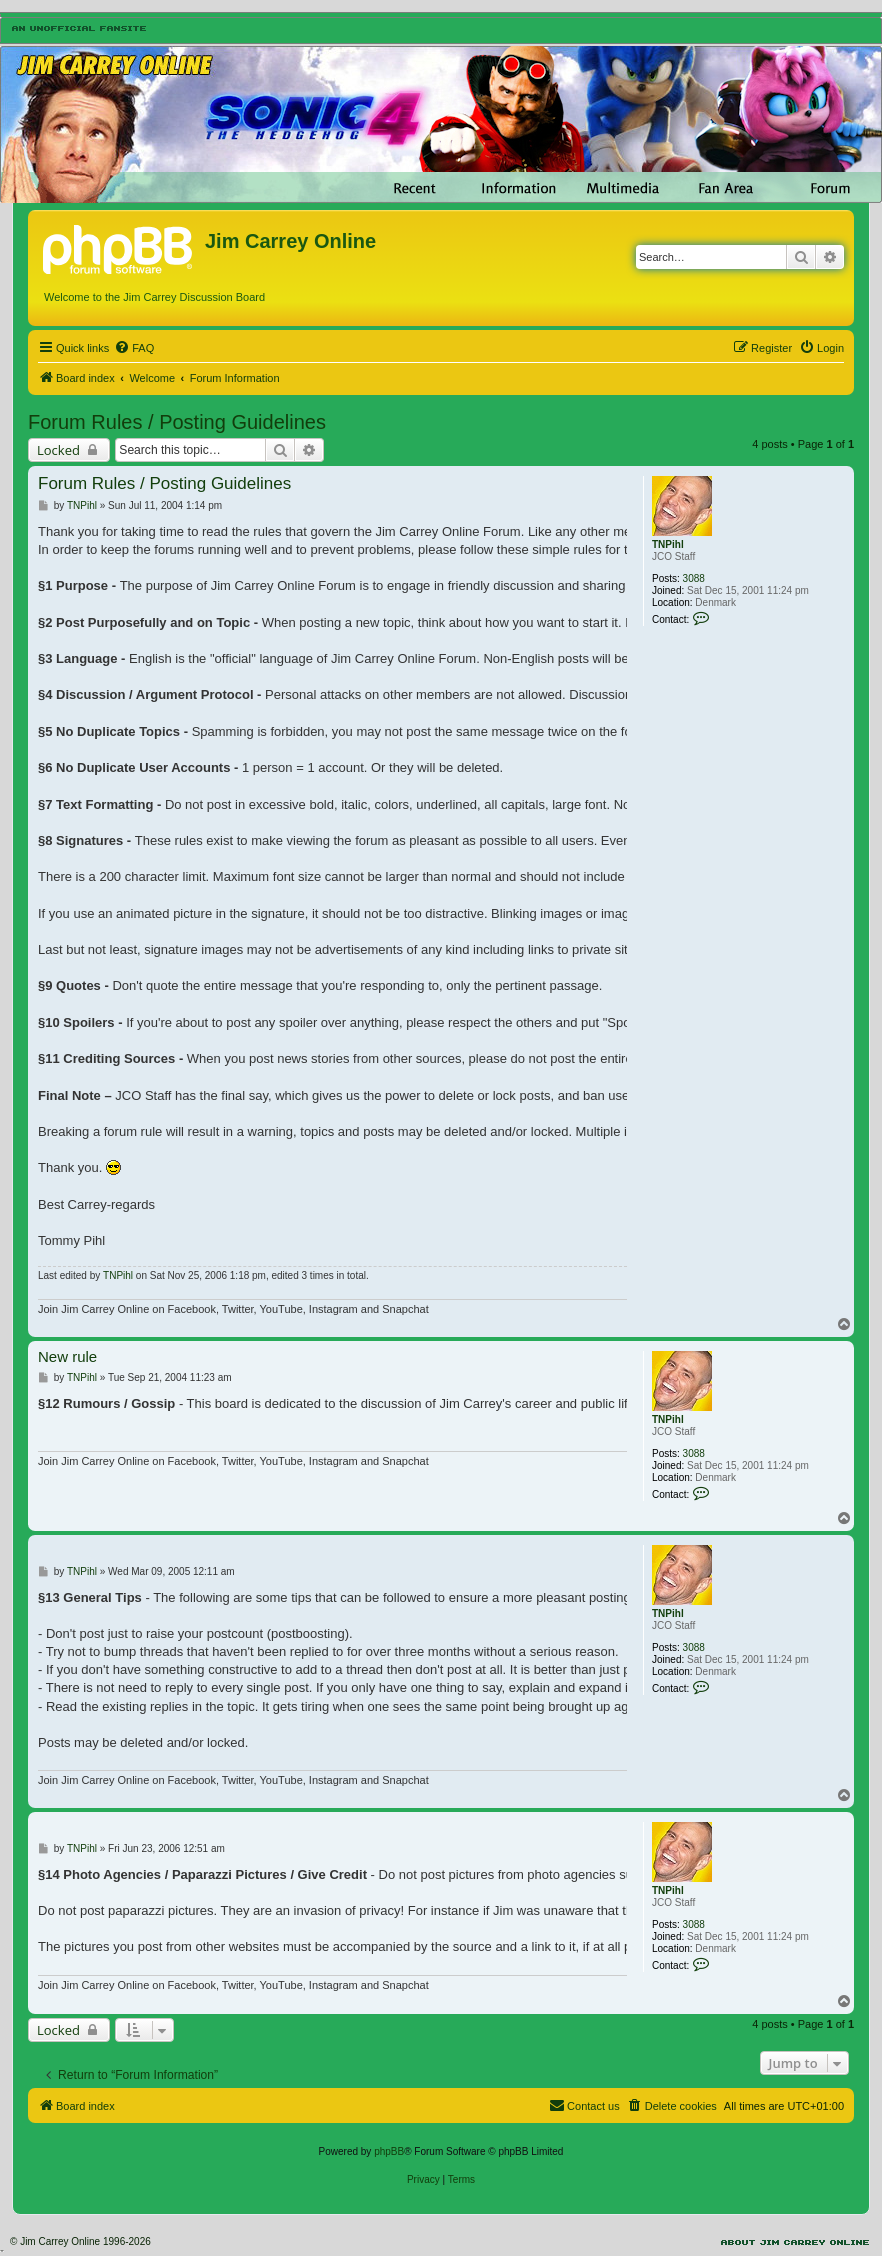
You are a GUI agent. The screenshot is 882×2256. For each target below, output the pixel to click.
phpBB (389, 2151)
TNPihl (668, 544)
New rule (67, 1356)
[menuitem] (134, 348)
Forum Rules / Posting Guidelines (177, 422)
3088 (694, 578)
